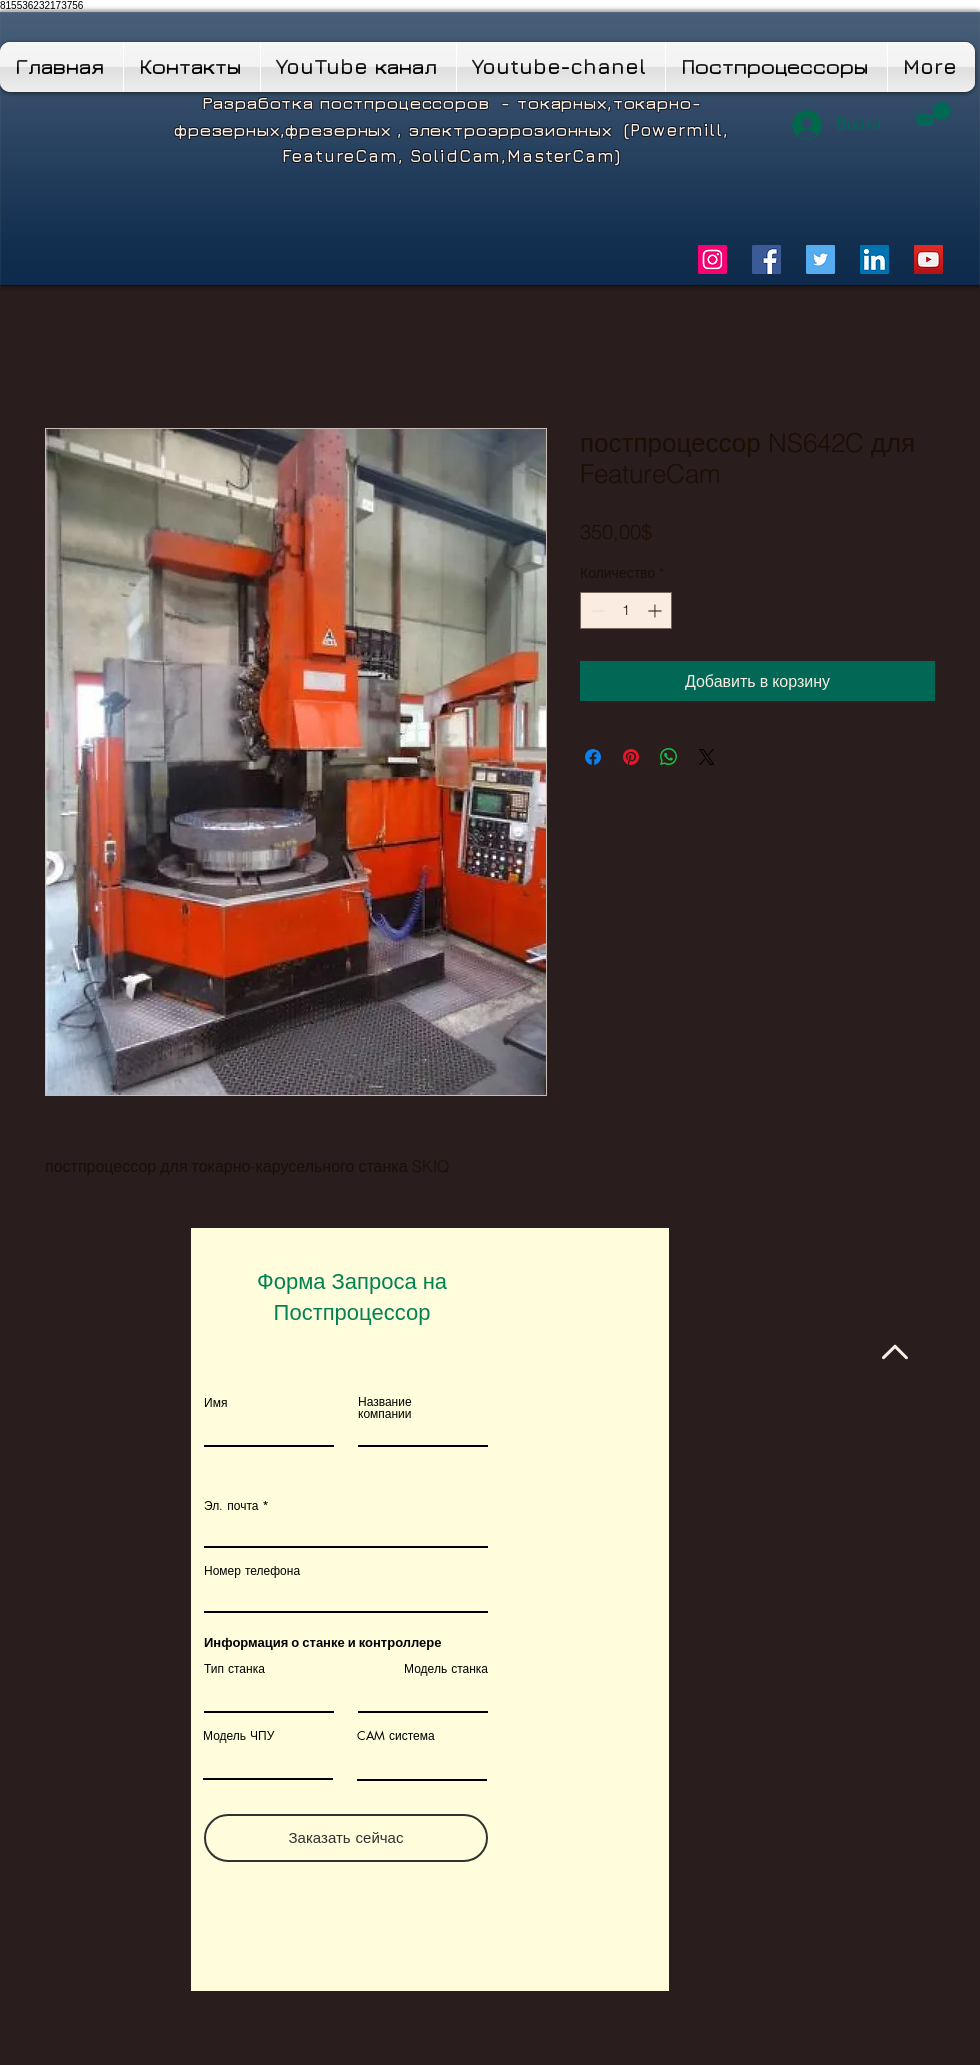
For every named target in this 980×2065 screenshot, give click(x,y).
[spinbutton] (626, 610)
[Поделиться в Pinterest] (631, 757)
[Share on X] (707, 757)
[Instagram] (712, 259)
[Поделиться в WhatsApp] (669, 757)
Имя (215, 1403)
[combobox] (346, 1595)
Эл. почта (231, 1506)
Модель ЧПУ (238, 1736)
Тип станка (234, 1669)
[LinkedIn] (874, 259)
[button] (933, 114)
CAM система (396, 1736)
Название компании (385, 1408)
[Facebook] (766, 259)
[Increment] (656, 610)
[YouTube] (928, 259)
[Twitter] (820, 259)
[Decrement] (595, 610)
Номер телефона (252, 1571)
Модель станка (446, 1669)
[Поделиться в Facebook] (593, 757)
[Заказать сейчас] (346, 1838)
